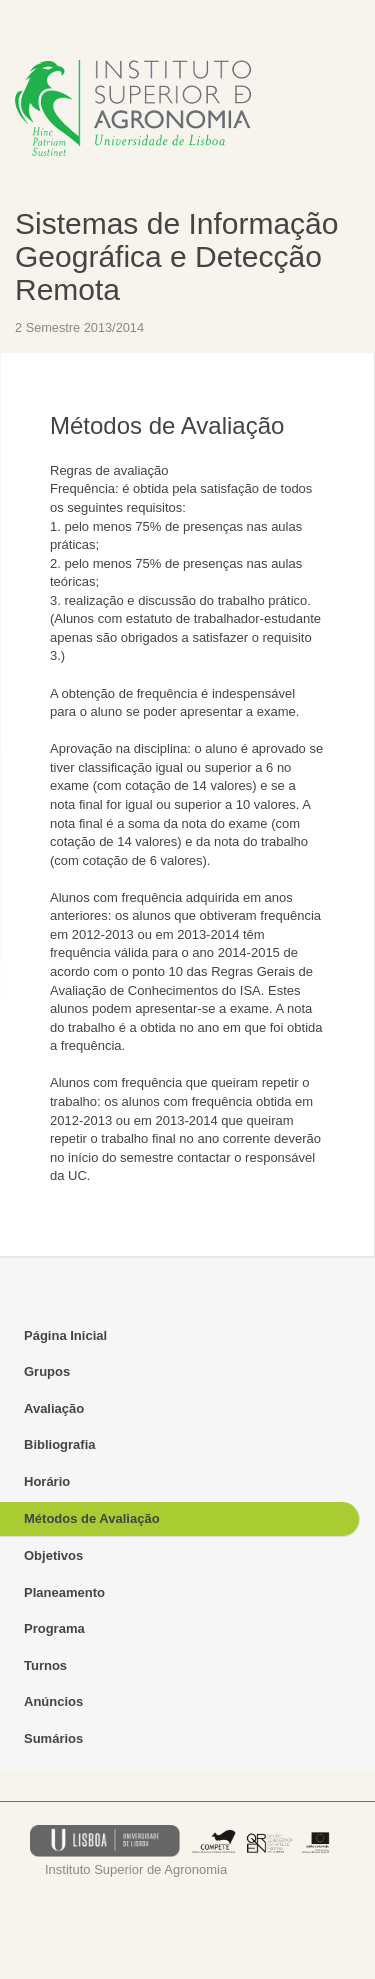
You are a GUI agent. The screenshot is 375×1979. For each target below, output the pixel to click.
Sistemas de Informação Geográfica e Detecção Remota (176, 256)
